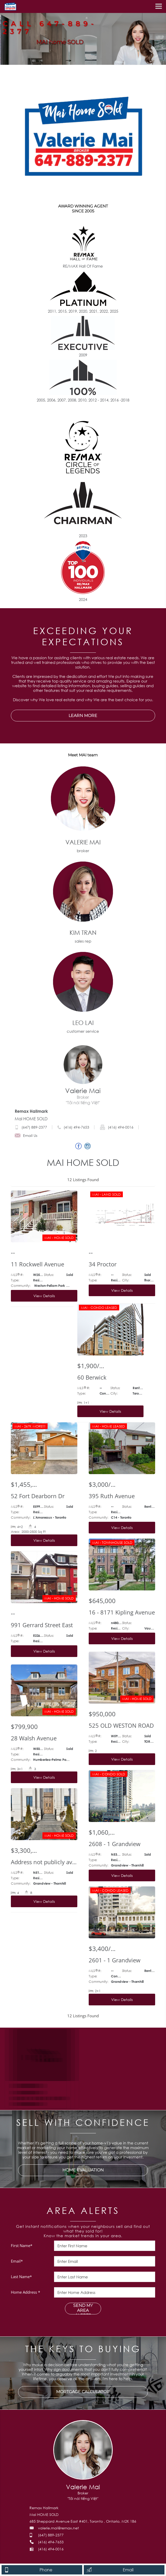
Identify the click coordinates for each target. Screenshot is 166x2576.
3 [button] (85, 63)
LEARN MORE (83, 715)
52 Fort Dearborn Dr (38, 1496)
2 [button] (80, 63)
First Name (21, 2245)
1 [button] (74, 63)
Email (17, 2261)
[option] (83, 32)
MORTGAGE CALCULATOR (83, 2391)
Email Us (26, 1135)
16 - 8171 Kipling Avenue (122, 1612)
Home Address (25, 2292)
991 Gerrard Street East (42, 1625)
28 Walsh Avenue (34, 1738)
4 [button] (91, 63)
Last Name (21, 2276)
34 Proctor (103, 1264)
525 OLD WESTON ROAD (121, 1725)
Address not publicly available (44, 1862)
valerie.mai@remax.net (58, 2528)
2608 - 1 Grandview (114, 1844)
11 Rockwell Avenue (37, 1264)
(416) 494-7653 (76, 1127)
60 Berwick (92, 1377)
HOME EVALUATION (83, 2170)
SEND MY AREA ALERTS (83, 2308)
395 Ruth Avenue (112, 1496)
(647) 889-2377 (34, 1127)
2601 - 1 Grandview (114, 1960)
